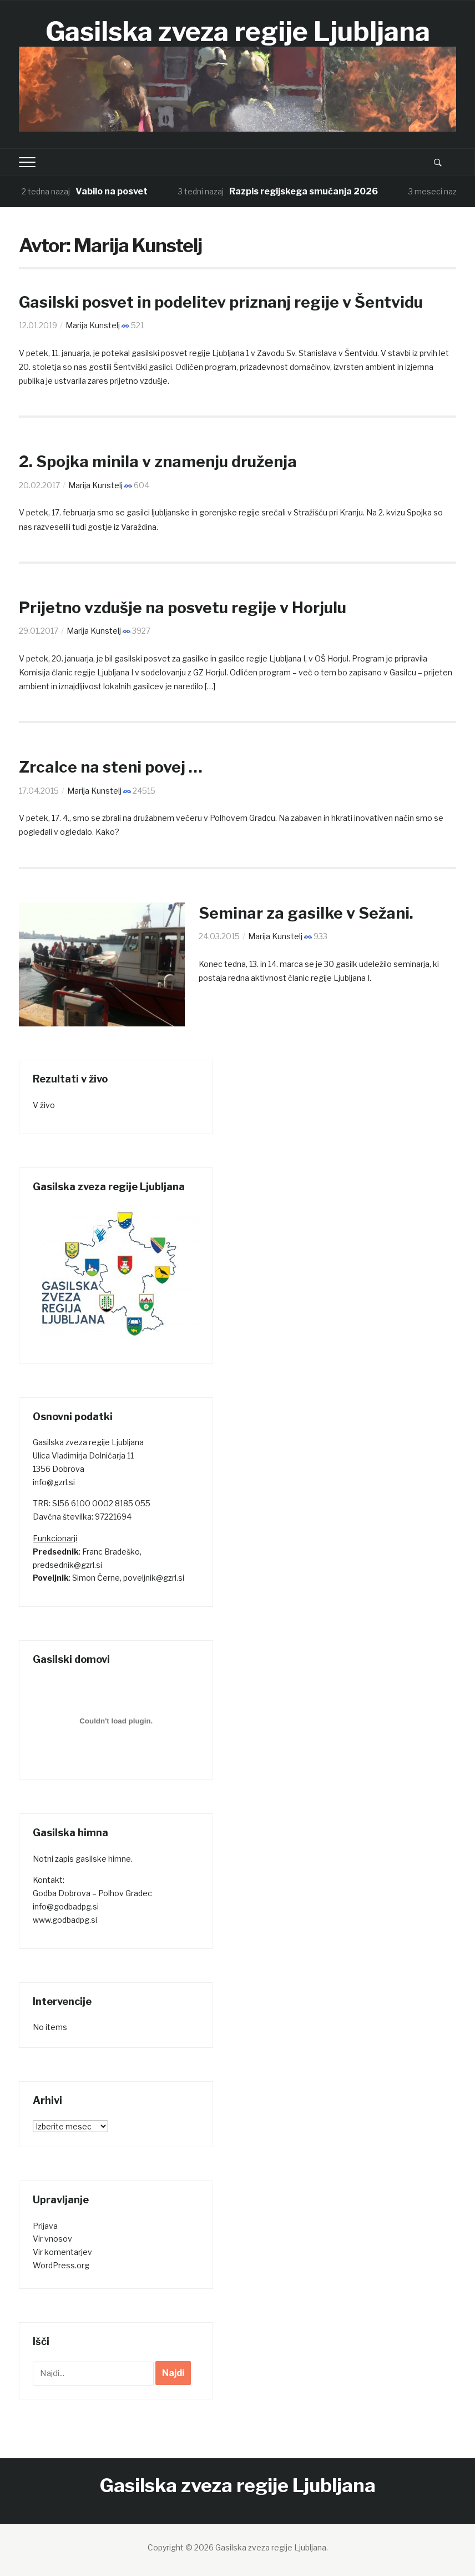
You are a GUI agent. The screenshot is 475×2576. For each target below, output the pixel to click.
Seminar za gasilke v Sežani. (306, 913)
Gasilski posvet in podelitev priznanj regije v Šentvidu (220, 302)
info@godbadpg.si (66, 1906)
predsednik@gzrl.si (67, 1565)
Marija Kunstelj (92, 325)
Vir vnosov (52, 2238)
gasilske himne (103, 1858)
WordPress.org (61, 2265)
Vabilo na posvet (111, 191)
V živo (44, 1105)
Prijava (45, 2226)
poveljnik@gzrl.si (153, 1577)
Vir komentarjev (62, 2252)
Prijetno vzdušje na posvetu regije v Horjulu (181, 607)
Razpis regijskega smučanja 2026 (303, 191)
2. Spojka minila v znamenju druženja (157, 461)
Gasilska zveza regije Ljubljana (238, 32)
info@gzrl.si (54, 1482)
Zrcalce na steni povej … (110, 767)
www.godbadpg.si (65, 1920)
